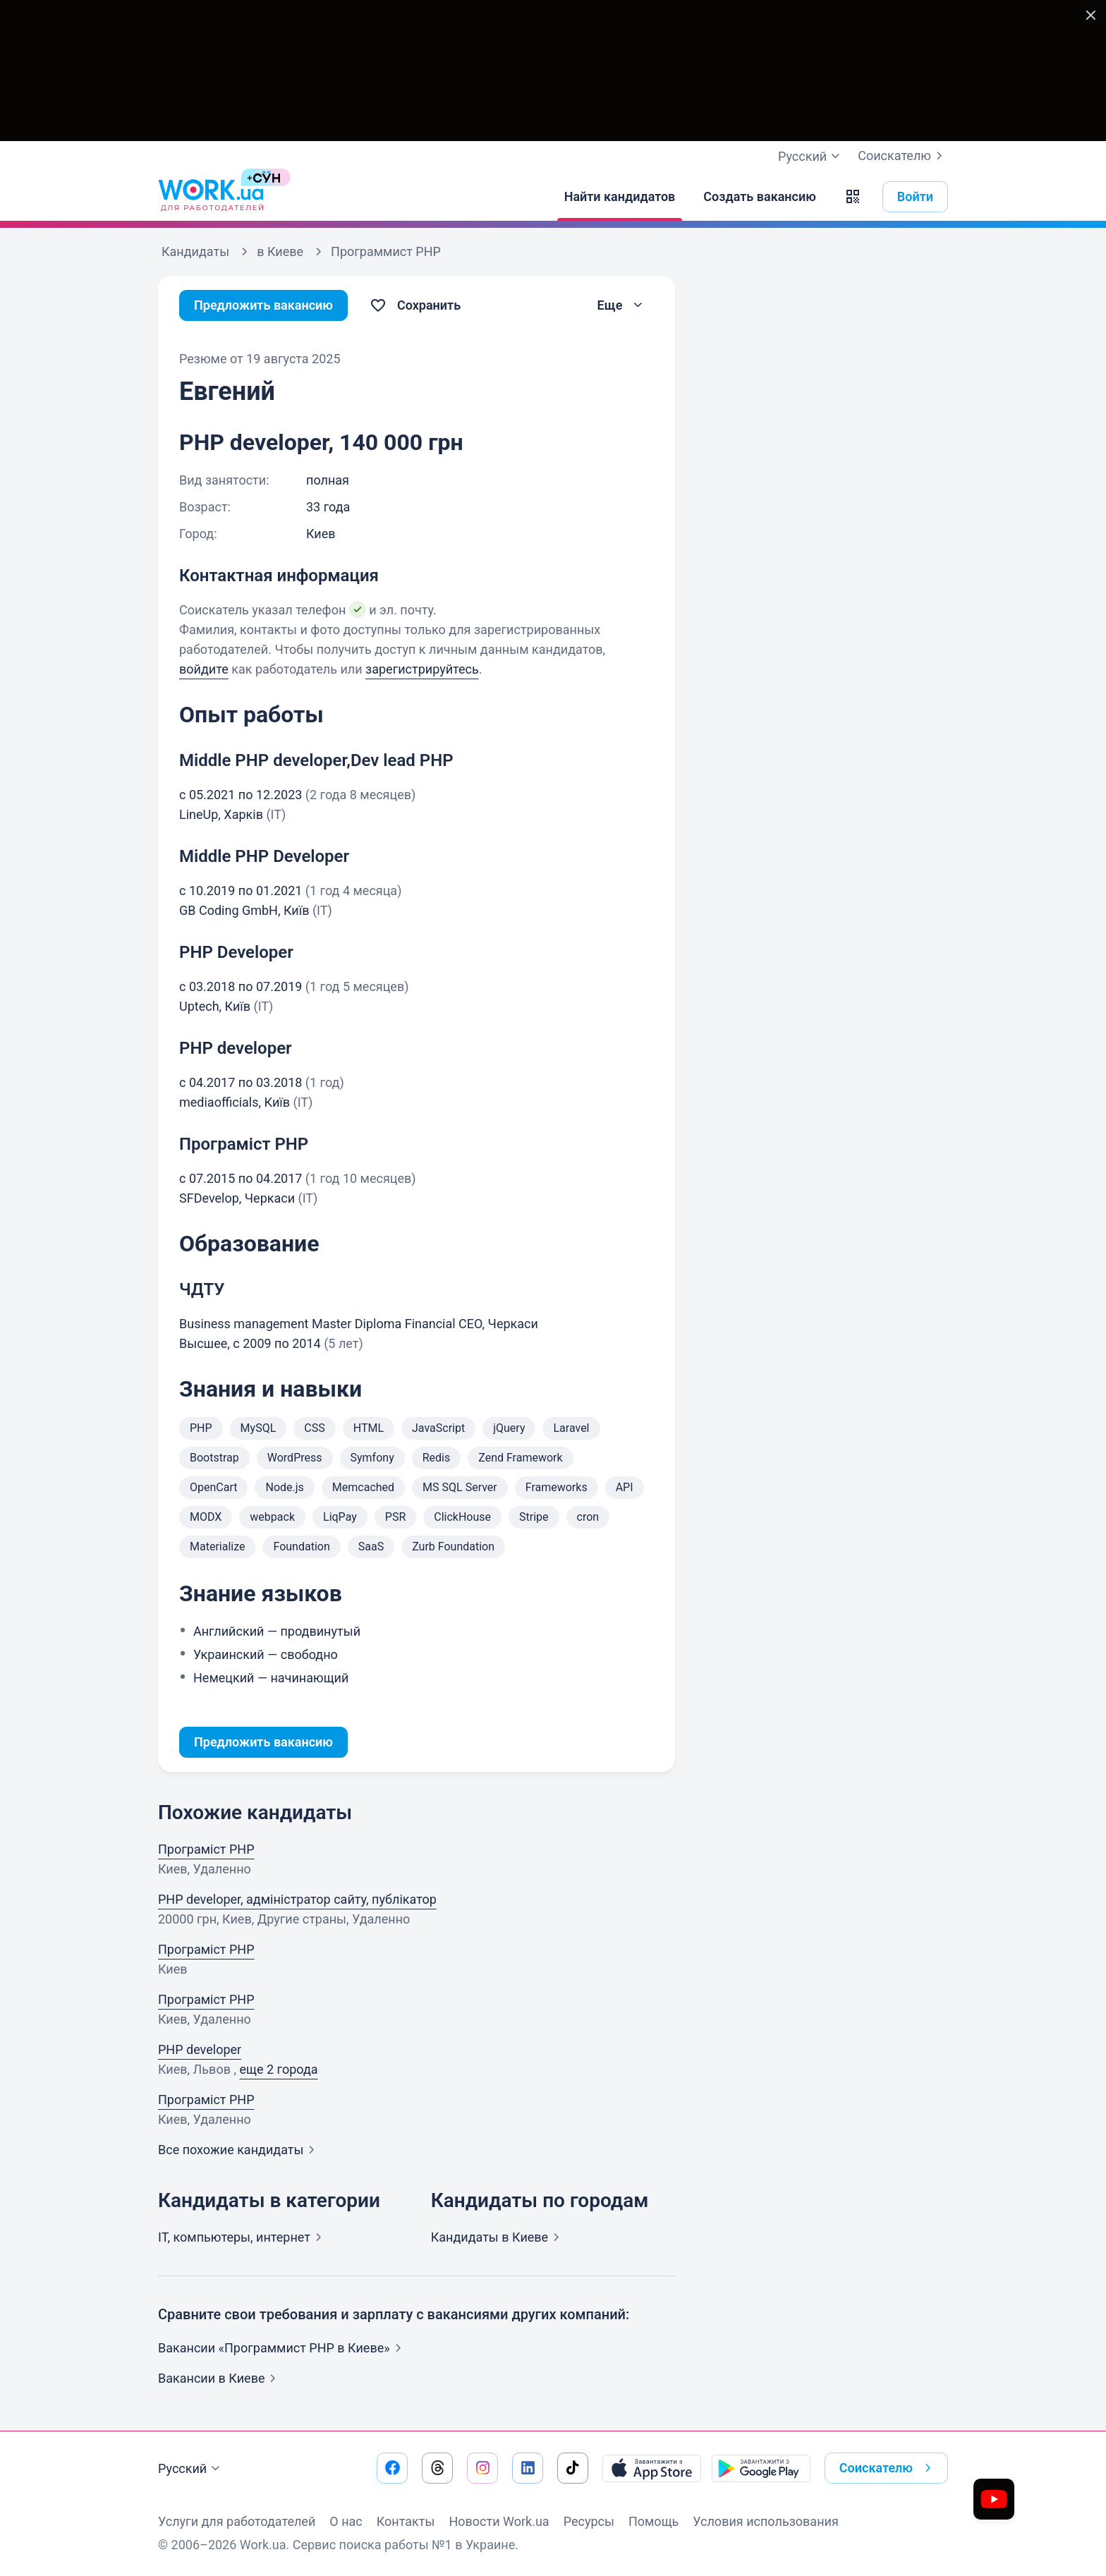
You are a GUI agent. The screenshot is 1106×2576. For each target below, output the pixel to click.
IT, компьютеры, (242, 2237)
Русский (191, 2469)
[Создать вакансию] (759, 197)
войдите (204, 669)
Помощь (653, 2521)
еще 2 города (278, 2069)
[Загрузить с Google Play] (761, 2468)
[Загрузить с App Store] (651, 2468)
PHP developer (199, 2049)
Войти (915, 196)
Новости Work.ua (499, 2521)
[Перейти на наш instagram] (482, 2468)
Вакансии (219, 2378)
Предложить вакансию (263, 305)
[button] (852, 197)
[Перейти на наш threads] (437, 2468)
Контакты (406, 2521)
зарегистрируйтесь (422, 669)
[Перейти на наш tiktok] (572, 2468)
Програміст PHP (206, 1849)
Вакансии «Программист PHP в (282, 2347)
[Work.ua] (211, 196)
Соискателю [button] (888, 2468)
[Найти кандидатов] (620, 197)
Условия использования (766, 2521)
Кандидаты (498, 2237)
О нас (345, 2521)
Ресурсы (589, 2521)
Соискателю (903, 156)
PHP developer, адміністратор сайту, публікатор (297, 1899)
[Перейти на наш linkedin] (527, 2468)
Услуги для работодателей (236, 2521)
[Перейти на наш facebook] (392, 2468)
